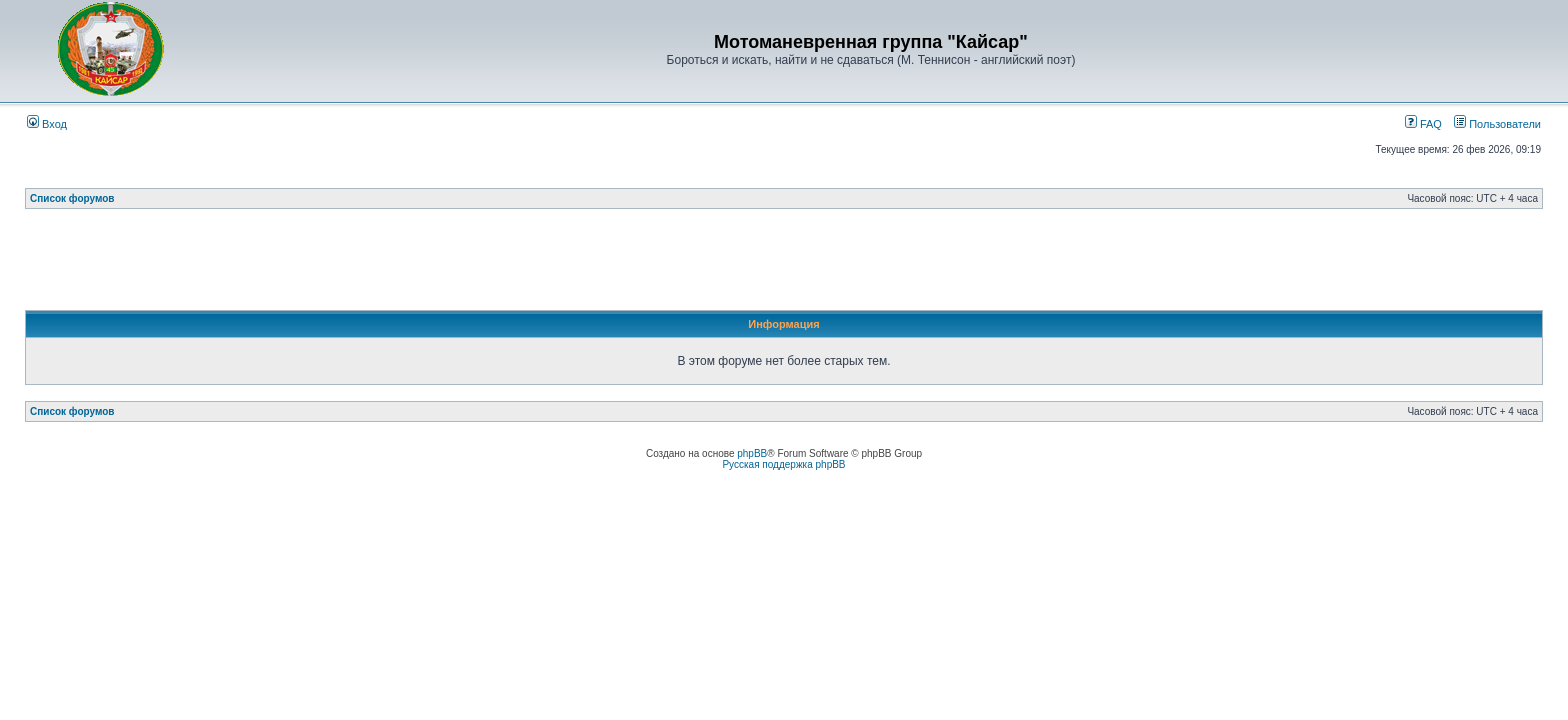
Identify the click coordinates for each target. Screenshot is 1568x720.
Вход (47, 124)
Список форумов (72, 198)
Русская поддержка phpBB (783, 464)
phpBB (752, 453)
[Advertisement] (784, 265)
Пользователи (1497, 124)
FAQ (1423, 124)
